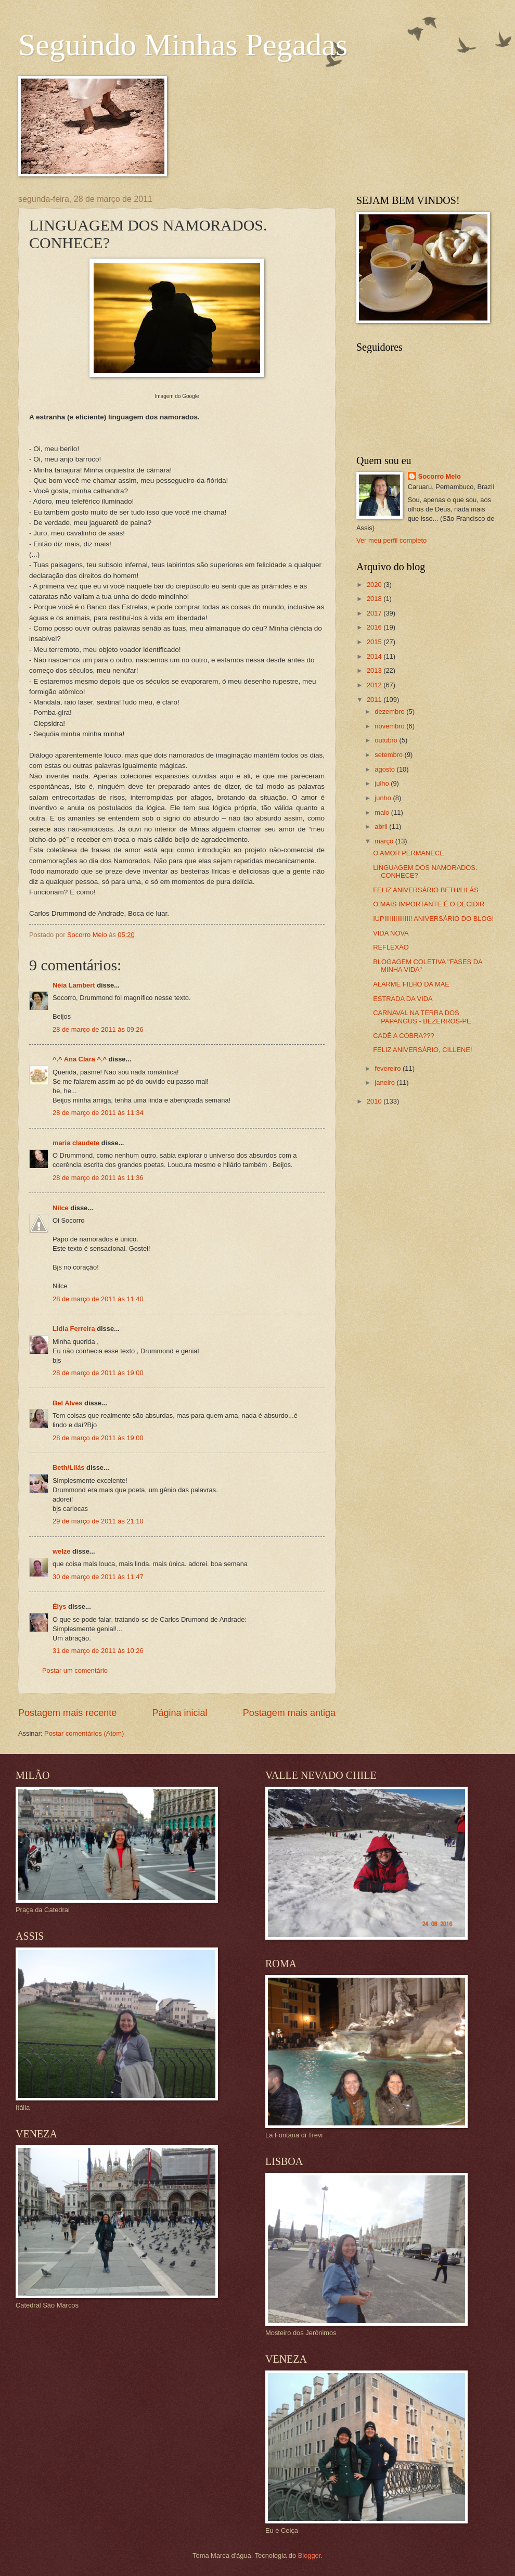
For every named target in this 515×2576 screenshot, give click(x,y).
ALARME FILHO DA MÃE (411, 984)
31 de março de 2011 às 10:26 (98, 1651)
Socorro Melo (439, 476)
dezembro (390, 711)
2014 (375, 656)
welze (61, 1551)
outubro (387, 740)
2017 (375, 613)
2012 (375, 685)
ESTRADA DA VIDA (402, 999)
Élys (60, 1606)
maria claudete (76, 1143)
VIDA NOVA (390, 933)
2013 (375, 670)
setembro (389, 755)
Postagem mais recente (67, 1713)
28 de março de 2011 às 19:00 (98, 1373)
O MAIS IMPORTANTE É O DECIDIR (428, 904)
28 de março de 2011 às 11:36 (98, 1178)
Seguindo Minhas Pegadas (182, 45)
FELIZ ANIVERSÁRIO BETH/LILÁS (426, 890)
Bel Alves (68, 1403)
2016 (375, 627)
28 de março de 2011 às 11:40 (98, 1299)
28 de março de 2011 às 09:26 (98, 1029)
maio (383, 812)
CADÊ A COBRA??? (403, 1036)
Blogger (309, 2555)
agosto (385, 769)
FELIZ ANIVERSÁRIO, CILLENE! (422, 1050)
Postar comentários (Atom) (84, 1733)
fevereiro (389, 1068)
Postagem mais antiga (289, 1713)
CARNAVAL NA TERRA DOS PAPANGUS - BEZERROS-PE (422, 1016)
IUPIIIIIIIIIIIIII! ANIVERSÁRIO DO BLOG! (433, 918)
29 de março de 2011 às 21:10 (98, 1521)
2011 (375, 699)
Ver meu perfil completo (391, 540)
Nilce (61, 1208)
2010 (375, 1101)
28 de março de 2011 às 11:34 (98, 1113)
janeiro (385, 1082)
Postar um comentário (75, 1670)
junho (384, 798)
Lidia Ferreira (74, 1328)
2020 (375, 584)
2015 (375, 642)
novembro (390, 726)
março (385, 841)
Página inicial (179, 1713)
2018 (375, 599)
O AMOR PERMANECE (408, 853)
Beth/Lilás (69, 1467)
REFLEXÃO (391, 947)
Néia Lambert (74, 985)
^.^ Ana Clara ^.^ (80, 1059)
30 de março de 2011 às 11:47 (98, 1577)
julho (383, 783)
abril (382, 826)
